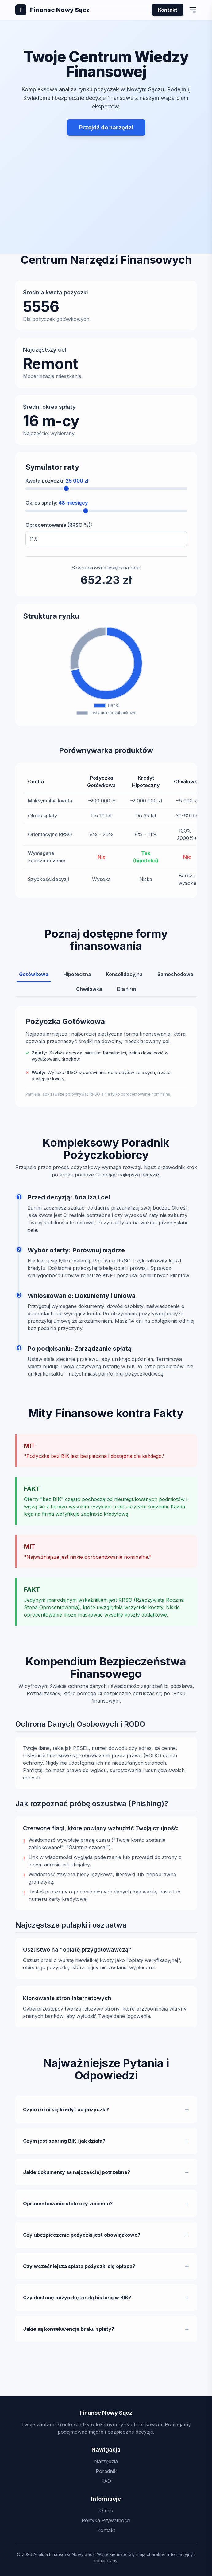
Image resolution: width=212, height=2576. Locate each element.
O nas (106, 2510)
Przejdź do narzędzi (106, 127)
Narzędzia (106, 2461)
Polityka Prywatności (106, 2520)
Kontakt (167, 10)
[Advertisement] (106, 178)
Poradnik (106, 2471)
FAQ (106, 2481)
